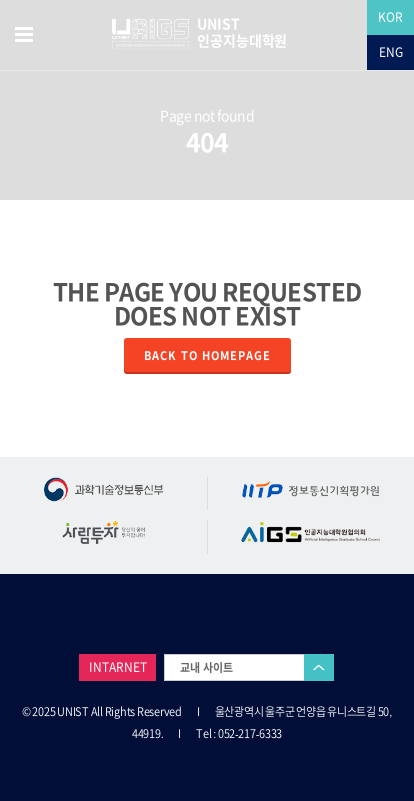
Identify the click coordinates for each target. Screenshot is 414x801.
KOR (390, 17)
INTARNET (118, 667)
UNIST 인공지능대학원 (242, 32)
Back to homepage (207, 355)
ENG (391, 52)
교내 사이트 (206, 667)
